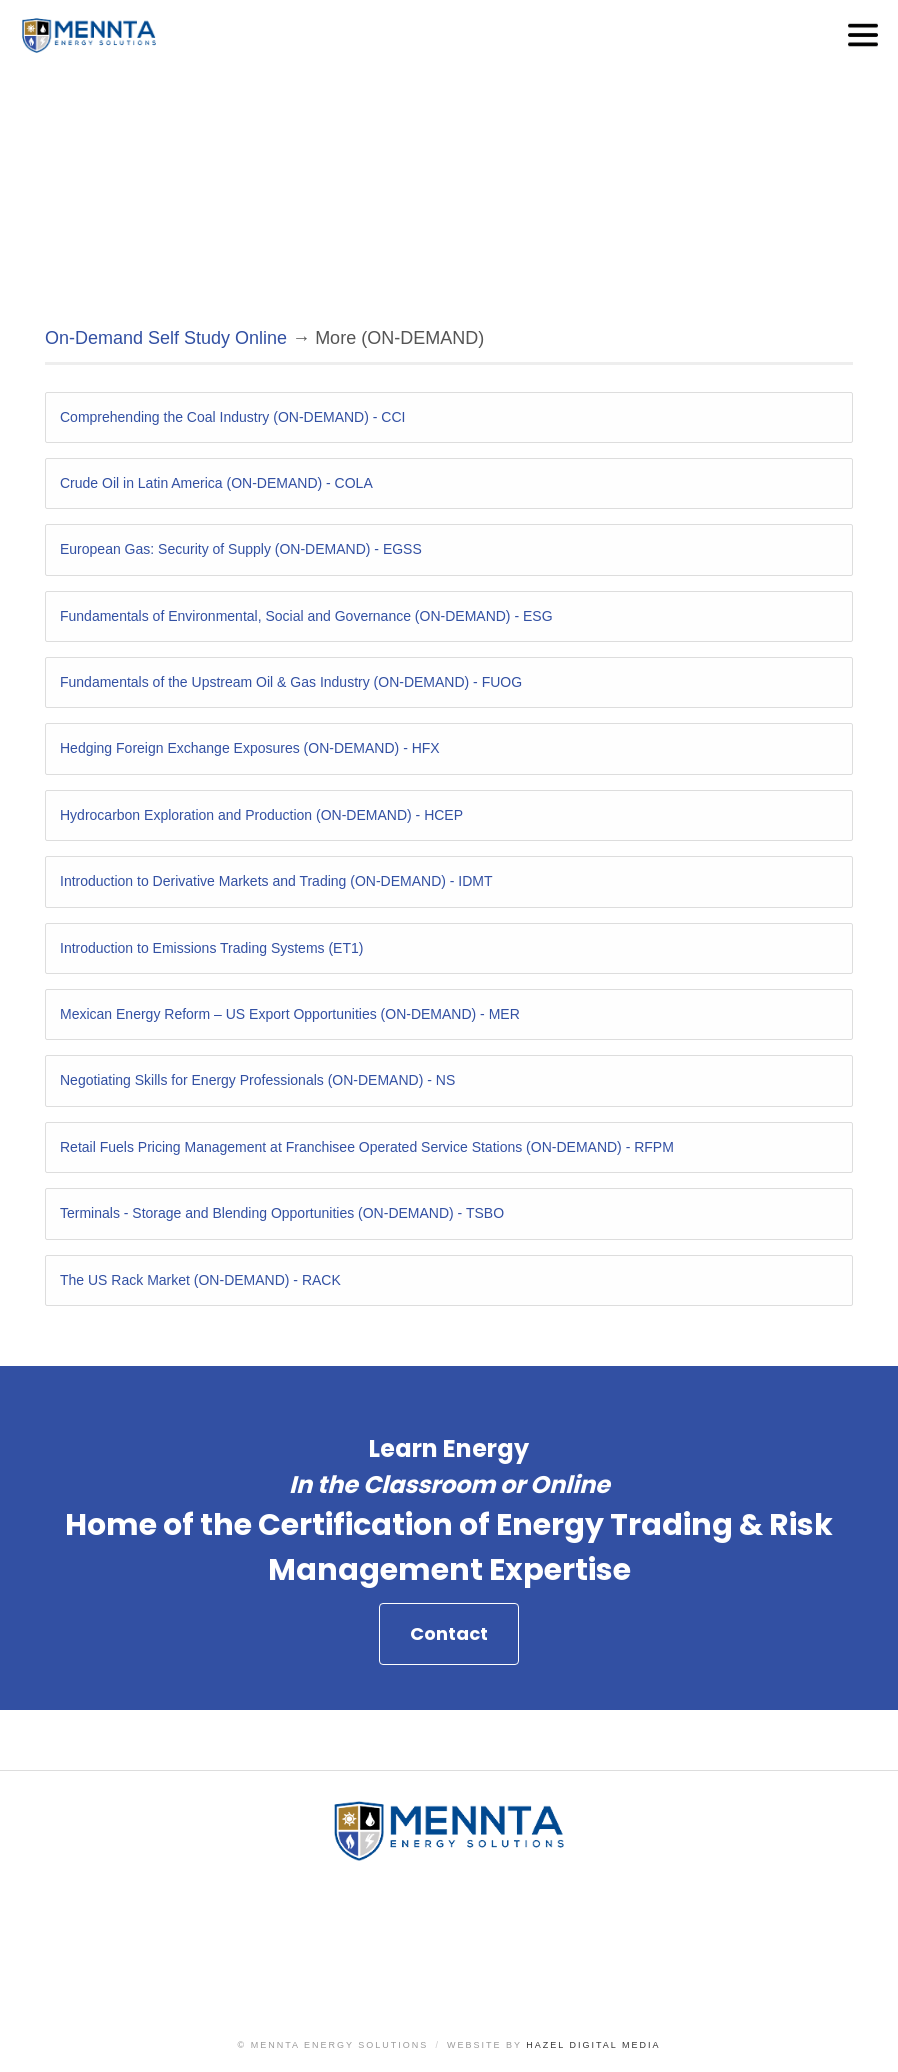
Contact (449, 1726)
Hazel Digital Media (593, 2045)
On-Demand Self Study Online (166, 338)
